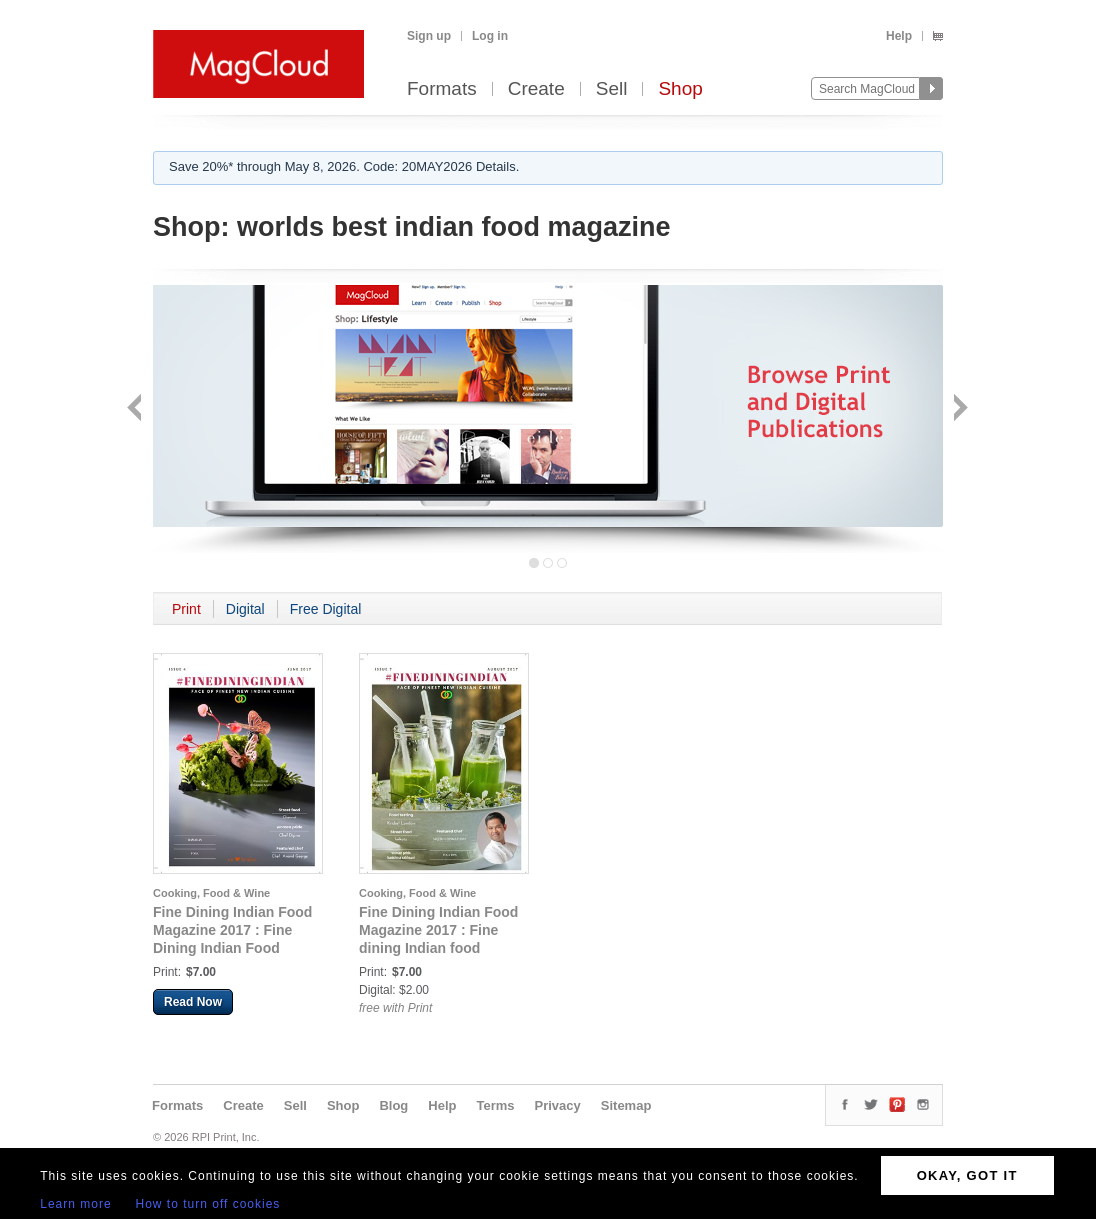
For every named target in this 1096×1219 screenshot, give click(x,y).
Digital (245, 609)
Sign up (429, 36)
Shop (680, 89)
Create (536, 89)
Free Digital (326, 609)
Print (186, 609)
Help (899, 36)
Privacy (558, 1105)
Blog (393, 1105)
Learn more (75, 1204)
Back (136, 409)
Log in (490, 36)
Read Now (193, 1002)
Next (958, 409)
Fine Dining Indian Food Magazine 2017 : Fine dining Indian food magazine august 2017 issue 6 (438, 948)
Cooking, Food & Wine (211, 893)
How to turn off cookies (208, 1204)
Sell (612, 89)
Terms (495, 1105)
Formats (442, 89)
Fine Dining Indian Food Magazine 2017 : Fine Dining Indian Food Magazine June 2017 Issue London (232, 948)
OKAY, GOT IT (967, 1175)
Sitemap (626, 1105)
